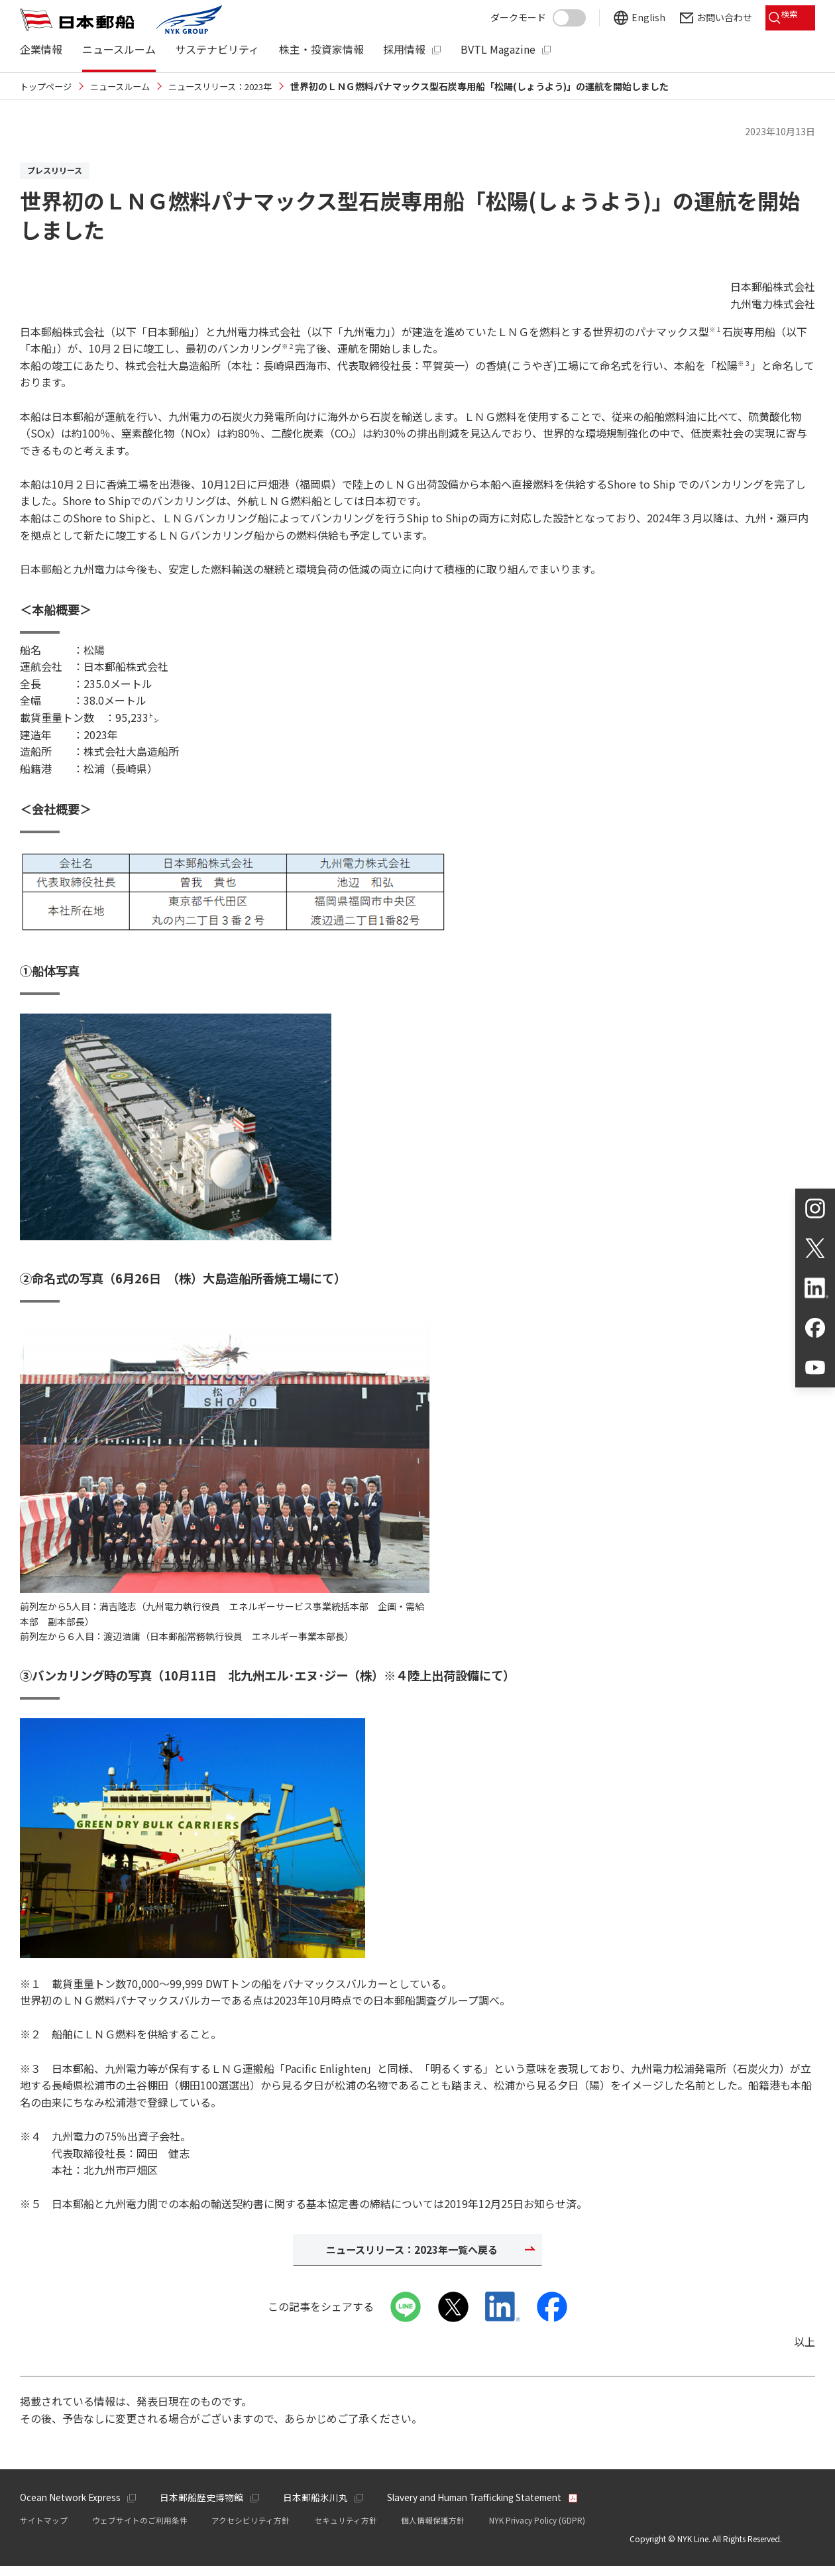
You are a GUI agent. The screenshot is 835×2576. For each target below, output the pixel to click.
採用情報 (404, 49)
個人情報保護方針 (433, 2530)
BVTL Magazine (498, 49)
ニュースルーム (119, 49)
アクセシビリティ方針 (250, 2530)
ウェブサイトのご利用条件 (140, 2530)
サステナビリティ (217, 49)
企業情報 (41, 49)
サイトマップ (44, 2530)
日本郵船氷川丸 (321, 2506)
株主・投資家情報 (321, 49)
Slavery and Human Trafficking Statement (487, 2506)
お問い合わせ (714, 15)
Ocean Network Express (72, 2506)
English (638, 15)
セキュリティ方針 (345, 2530)
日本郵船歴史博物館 (207, 2506)
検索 (788, 14)
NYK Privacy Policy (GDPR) (537, 2530)
